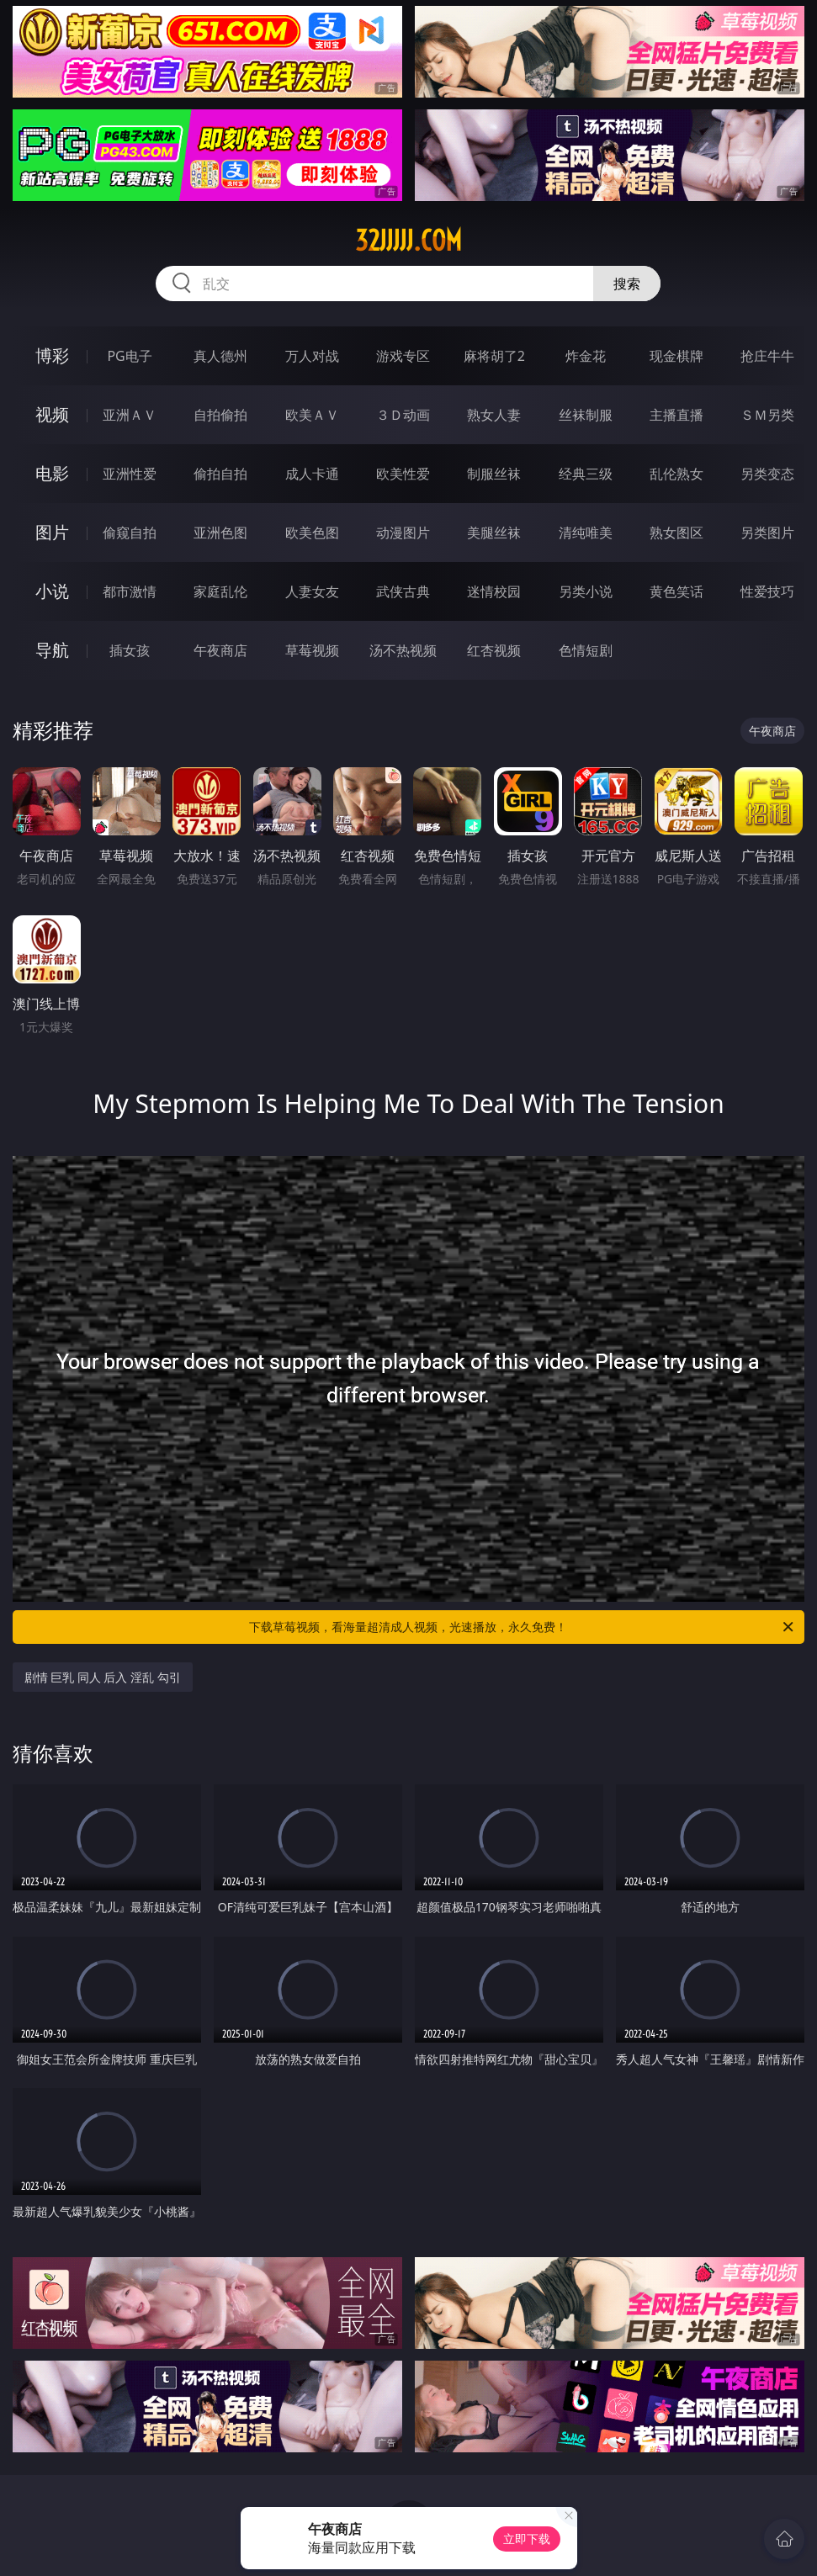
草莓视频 (312, 650)
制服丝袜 (494, 473)
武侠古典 (403, 591)
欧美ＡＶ (312, 414)
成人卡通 (312, 473)
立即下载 (526, 2539)
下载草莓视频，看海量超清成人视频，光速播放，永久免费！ (522, 1627)
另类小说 (586, 591)
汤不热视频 (403, 650)
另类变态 (767, 473)
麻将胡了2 (494, 356)
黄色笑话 (676, 591)
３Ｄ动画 (403, 414)
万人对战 (312, 356)
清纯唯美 (586, 532)
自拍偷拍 (220, 414)
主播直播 (676, 414)
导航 (52, 650)
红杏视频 (494, 650)
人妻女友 (312, 591)
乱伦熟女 (676, 473)
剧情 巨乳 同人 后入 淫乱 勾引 (102, 1677)
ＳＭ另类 (767, 414)
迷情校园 (494, 591)
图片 (52, 532)
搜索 (626, 283)
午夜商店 (220, 650)
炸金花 (585, 356)
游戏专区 (403, 356)
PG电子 (129, 356)
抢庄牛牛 (767, 356)
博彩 (52, 355)
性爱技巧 (767, 591)
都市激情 (130, 591)
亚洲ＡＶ (130, 414)
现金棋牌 (676, 356)
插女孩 (129, 650)
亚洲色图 (220, 532)
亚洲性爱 (130, 473)
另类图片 (767, 532)
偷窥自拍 (130, 532)
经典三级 (586, 473)
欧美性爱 (403, 473)
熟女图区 (676, 532)
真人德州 (220, 356)
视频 (52, 414)
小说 (52, 591)
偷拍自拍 (220, 473)
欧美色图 (312, 532)
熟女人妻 (494, 414)
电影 (52, 473)
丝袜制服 (586, 414)
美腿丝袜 (494, 532)
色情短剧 (586, 650)
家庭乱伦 (220, 591)
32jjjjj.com (408, 240)
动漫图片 (403, 532)
